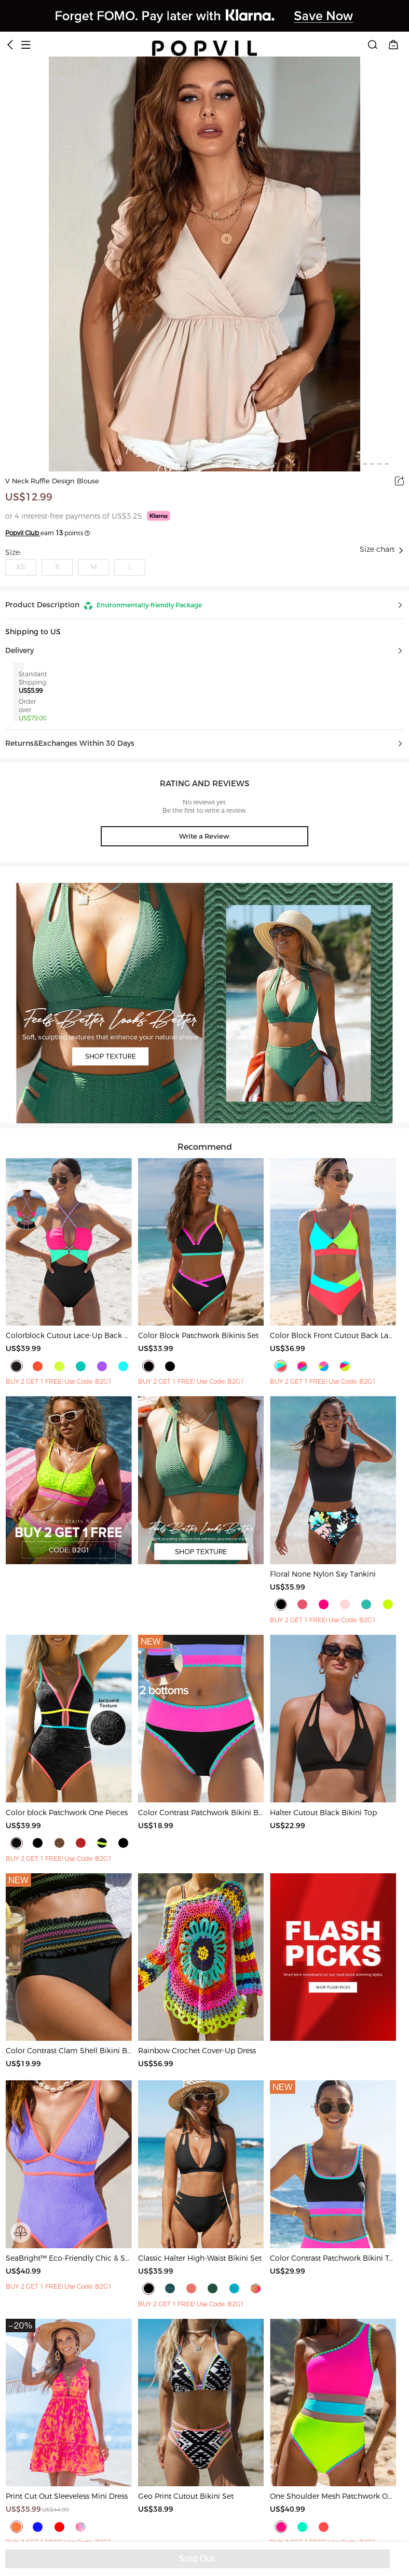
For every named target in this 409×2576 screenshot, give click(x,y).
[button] (204, 605)
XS (20, 567)
